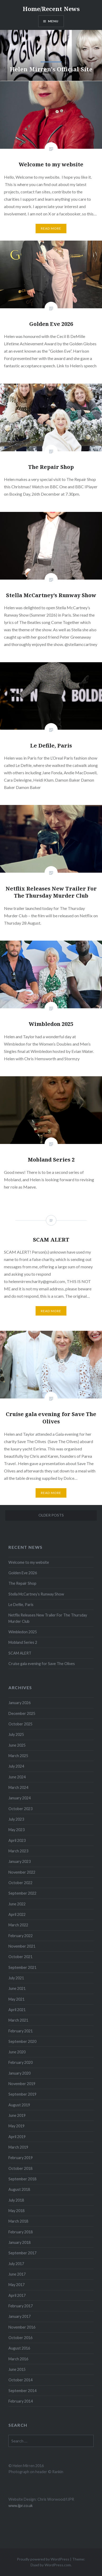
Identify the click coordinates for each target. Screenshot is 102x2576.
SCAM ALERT (19, 1653)
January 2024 (19, 1798)
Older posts (51, 1515)
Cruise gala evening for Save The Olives (41, 1663)
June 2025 (17, 1745)
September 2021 (22, 1967)
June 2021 (17, 1988)
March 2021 (18, 2020)
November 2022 (21, 1872)
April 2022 (17, 1914)
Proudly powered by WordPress (43, 2559)
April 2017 (17, 2295)
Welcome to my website (28, 1562)
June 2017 (17, 2274)
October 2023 (20, 1808)
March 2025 (18, 1755)
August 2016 (19, 2348)
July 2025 (16, 1734)
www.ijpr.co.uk (20, 2505)
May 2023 (16, 1829)
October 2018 (20, 2168)
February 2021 (20, 2031)
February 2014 (20, 2401)
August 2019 (19, 2105)
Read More (51, 228)
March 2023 (18, 1851)
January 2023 (19, 1861)
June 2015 (17, 2369)
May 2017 (16, 2284)
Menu (53, 21)
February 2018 (20, 2232)
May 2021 (16, 1999)
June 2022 (17, 1904)
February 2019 (20, 2157)
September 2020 (22, 2041)
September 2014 (22, 2390)
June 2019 (17, 2115)
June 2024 (17, 1777)
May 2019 (16, 2126)
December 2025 (21, 1713)
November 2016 (21, 2327)
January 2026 (19, 1702)
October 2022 (20, 1882)
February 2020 (20, 2062)
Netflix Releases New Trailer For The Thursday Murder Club (47, 1618)
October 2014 (20, 2380)
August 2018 (19, 2189)
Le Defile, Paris (20, 1604)
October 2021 (20, 1956)
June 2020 (17, 2052)
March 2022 (18, 1925)
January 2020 (19, 2073)
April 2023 (17, 1840)
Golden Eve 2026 (22, 1573)
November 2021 (21, 1946)
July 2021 (16, 1978)
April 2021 (17, 2009)
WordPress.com (58, 2565)
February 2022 (20, 1935)
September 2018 (22, 2179)
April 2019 (17, 2136)
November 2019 (21, 2083)
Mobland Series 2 (22, 1642)
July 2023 (16, 1819)
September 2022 (22, 1893)
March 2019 (18, 2147)
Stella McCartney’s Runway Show (36, 1594)
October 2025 (20, 1724)
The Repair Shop (22, 1583)
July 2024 (16, 1766)
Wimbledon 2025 (22, 1632)
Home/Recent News (51, 9)
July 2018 (16, 2200)
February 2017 (20, 2306)
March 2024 (18, 1787)
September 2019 (22, 2094)
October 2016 (20, 2337)
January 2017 (19, 2316)
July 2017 (16, 2263)
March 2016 (18, 2359)
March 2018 (18, 2221)
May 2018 (16, 2210)
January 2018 (19, 2242)
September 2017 (22, 2253)
